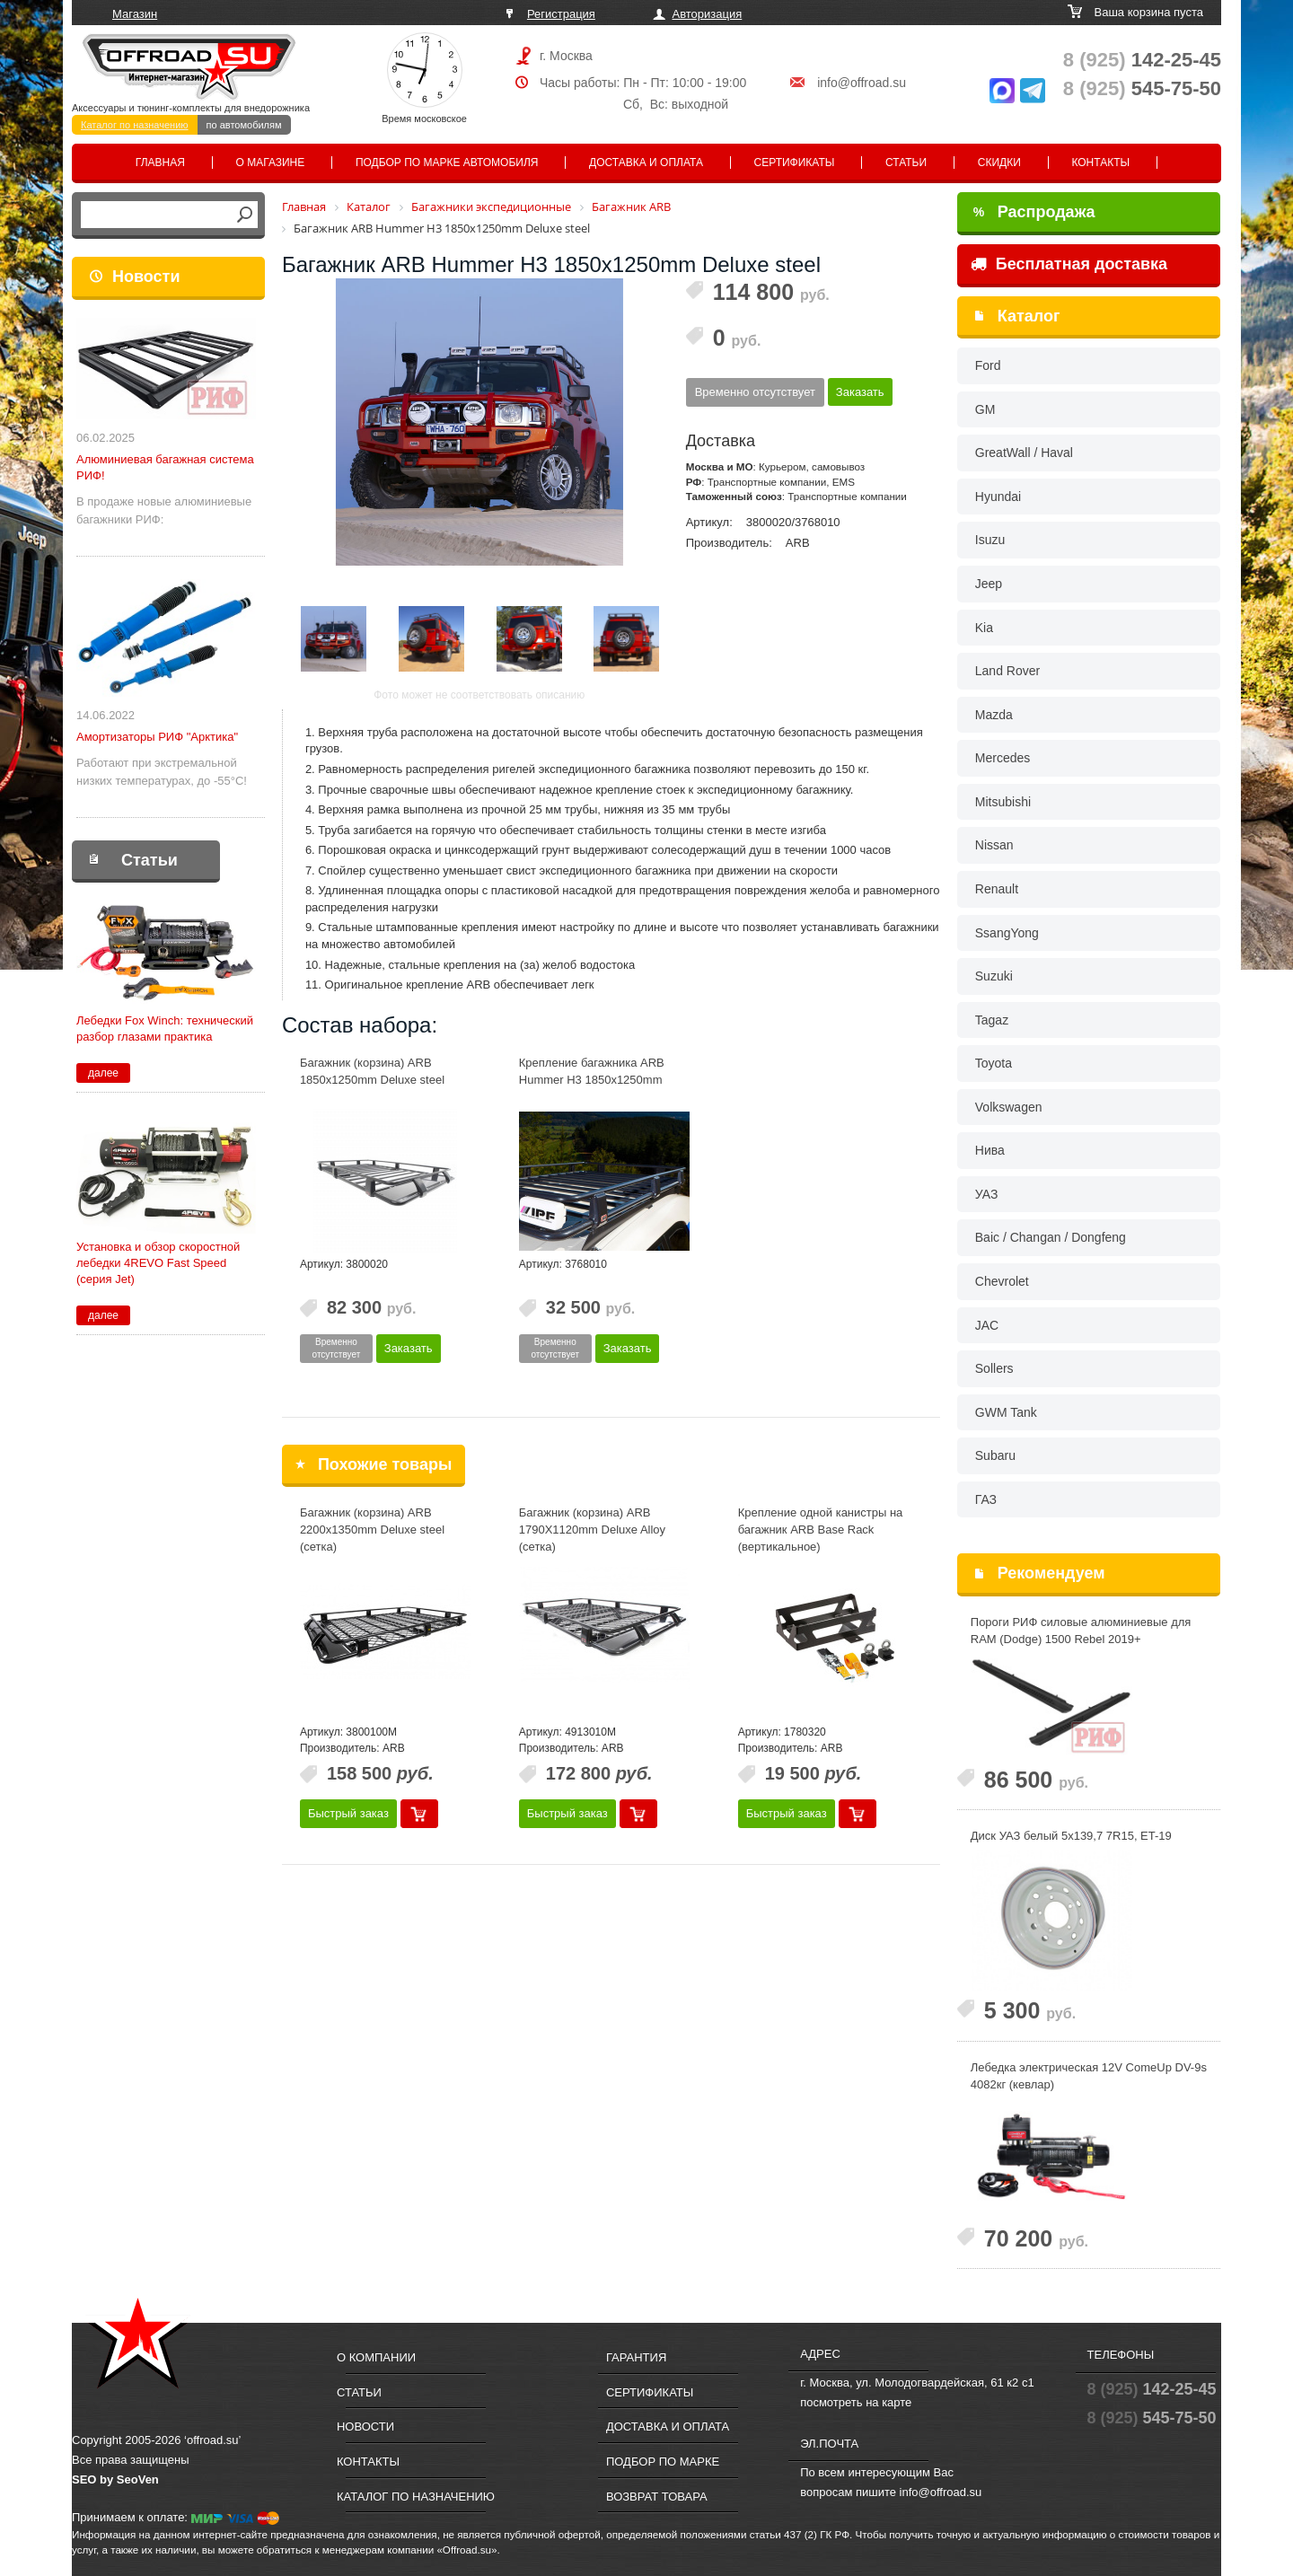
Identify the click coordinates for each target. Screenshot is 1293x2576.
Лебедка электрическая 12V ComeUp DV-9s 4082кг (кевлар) (1089, 2076)
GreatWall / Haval (1024, 452)
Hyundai (998, 496)
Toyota (993, 1063)
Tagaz (991, 1020)
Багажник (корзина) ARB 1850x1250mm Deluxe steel (372, 1071)
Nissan (994, 845)
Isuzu (990, 539)
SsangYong (1007, 933)
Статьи (906, 162)
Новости (146, 277)
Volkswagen (1008, 1107)
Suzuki (994, 976)
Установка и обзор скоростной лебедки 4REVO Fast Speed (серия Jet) (158, 1263)
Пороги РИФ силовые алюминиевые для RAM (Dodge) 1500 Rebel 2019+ (1081, 1630)
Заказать (860, 392)
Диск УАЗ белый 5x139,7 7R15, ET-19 (1071, 1835)
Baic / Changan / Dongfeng (1050, 1237)
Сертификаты (794, 162)
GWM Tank (1006, 1412)
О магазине (270, 162)
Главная (160, 162)
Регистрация (561, 14)
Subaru (995, 1455)
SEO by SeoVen (115, 2479)
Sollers (994, 1368)
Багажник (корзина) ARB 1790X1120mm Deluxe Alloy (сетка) (592, 1529)
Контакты (1100, 162)
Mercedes (1002, 758)
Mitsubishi (1003, 802)
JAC (986, 1325)
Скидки (999, 162)
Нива (990, 1150)
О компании (376, 2357)
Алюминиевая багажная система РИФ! (165, 467)
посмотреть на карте (855, 2402)
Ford (988, 365)
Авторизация (708, 14)
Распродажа (1034, 212)
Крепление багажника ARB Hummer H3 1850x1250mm (591, 1071)
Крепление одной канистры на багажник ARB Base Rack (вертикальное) (820, 1529)
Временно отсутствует (755, 392)
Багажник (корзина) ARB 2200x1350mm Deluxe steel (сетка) (372, 1529)
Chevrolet (1002, 1281)
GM (985, 409)
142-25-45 (1142, 59)
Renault (996, 889)
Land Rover (1007, 671)
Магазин (134, 14)
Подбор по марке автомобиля (447, 162)
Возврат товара (657, 2496)
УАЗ (986, 1194)
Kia (984, 627)
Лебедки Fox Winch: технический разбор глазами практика (164, 1028)
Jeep (988, 583)
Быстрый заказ (348, 1813)
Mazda (994, 715)
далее (103, 1073)
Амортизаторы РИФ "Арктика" (157, 736)
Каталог (1029, 316)
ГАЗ (986, 1499)
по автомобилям (244, 124)
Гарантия (636, 2357)
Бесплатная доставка (1069, 264)
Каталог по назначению (135, 124)
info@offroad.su (861, 82)
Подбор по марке (662, 2461)
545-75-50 (1142, 88)
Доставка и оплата (646, 162)
